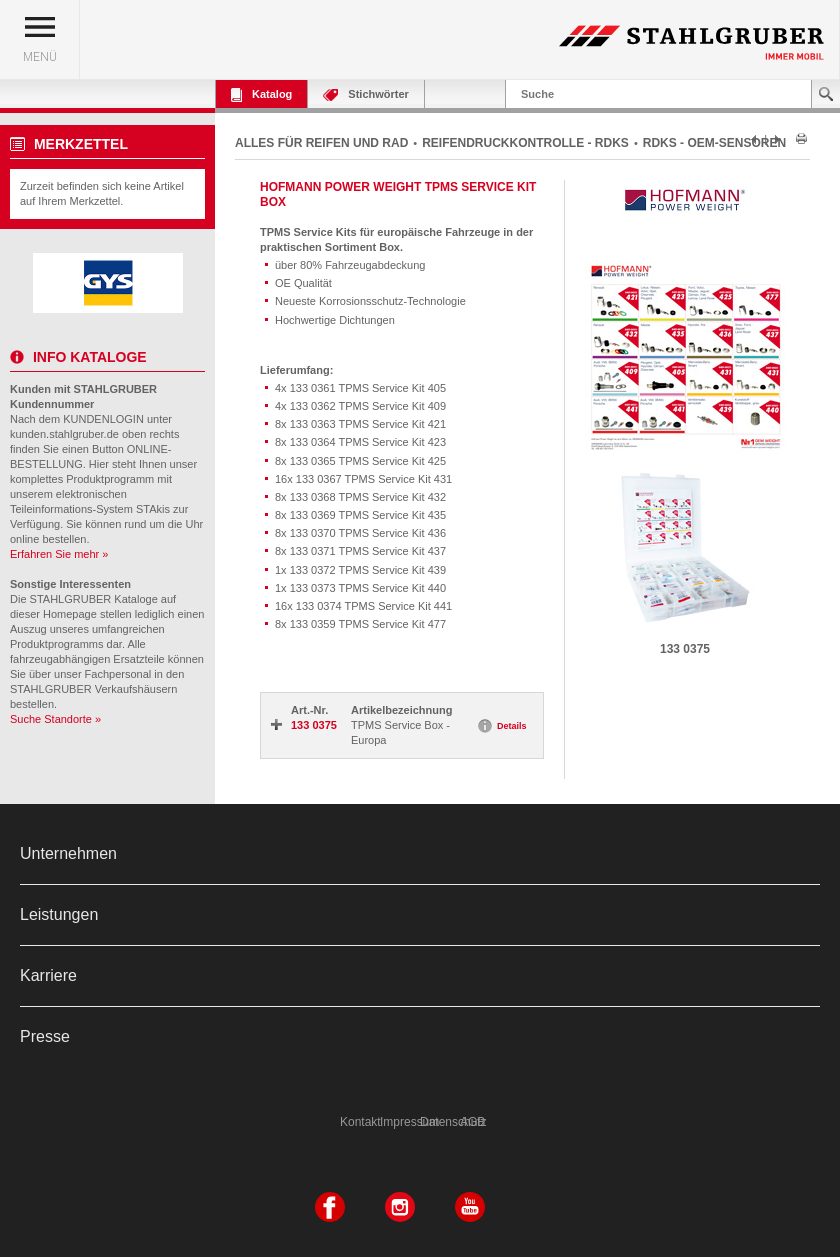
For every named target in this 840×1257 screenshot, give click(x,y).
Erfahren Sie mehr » (59, 554)
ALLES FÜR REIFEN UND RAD (321, 143)
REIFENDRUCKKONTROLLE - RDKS (525, 143)
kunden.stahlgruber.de (64, 434)
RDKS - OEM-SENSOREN (714, 143)
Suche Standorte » (55, 719)
